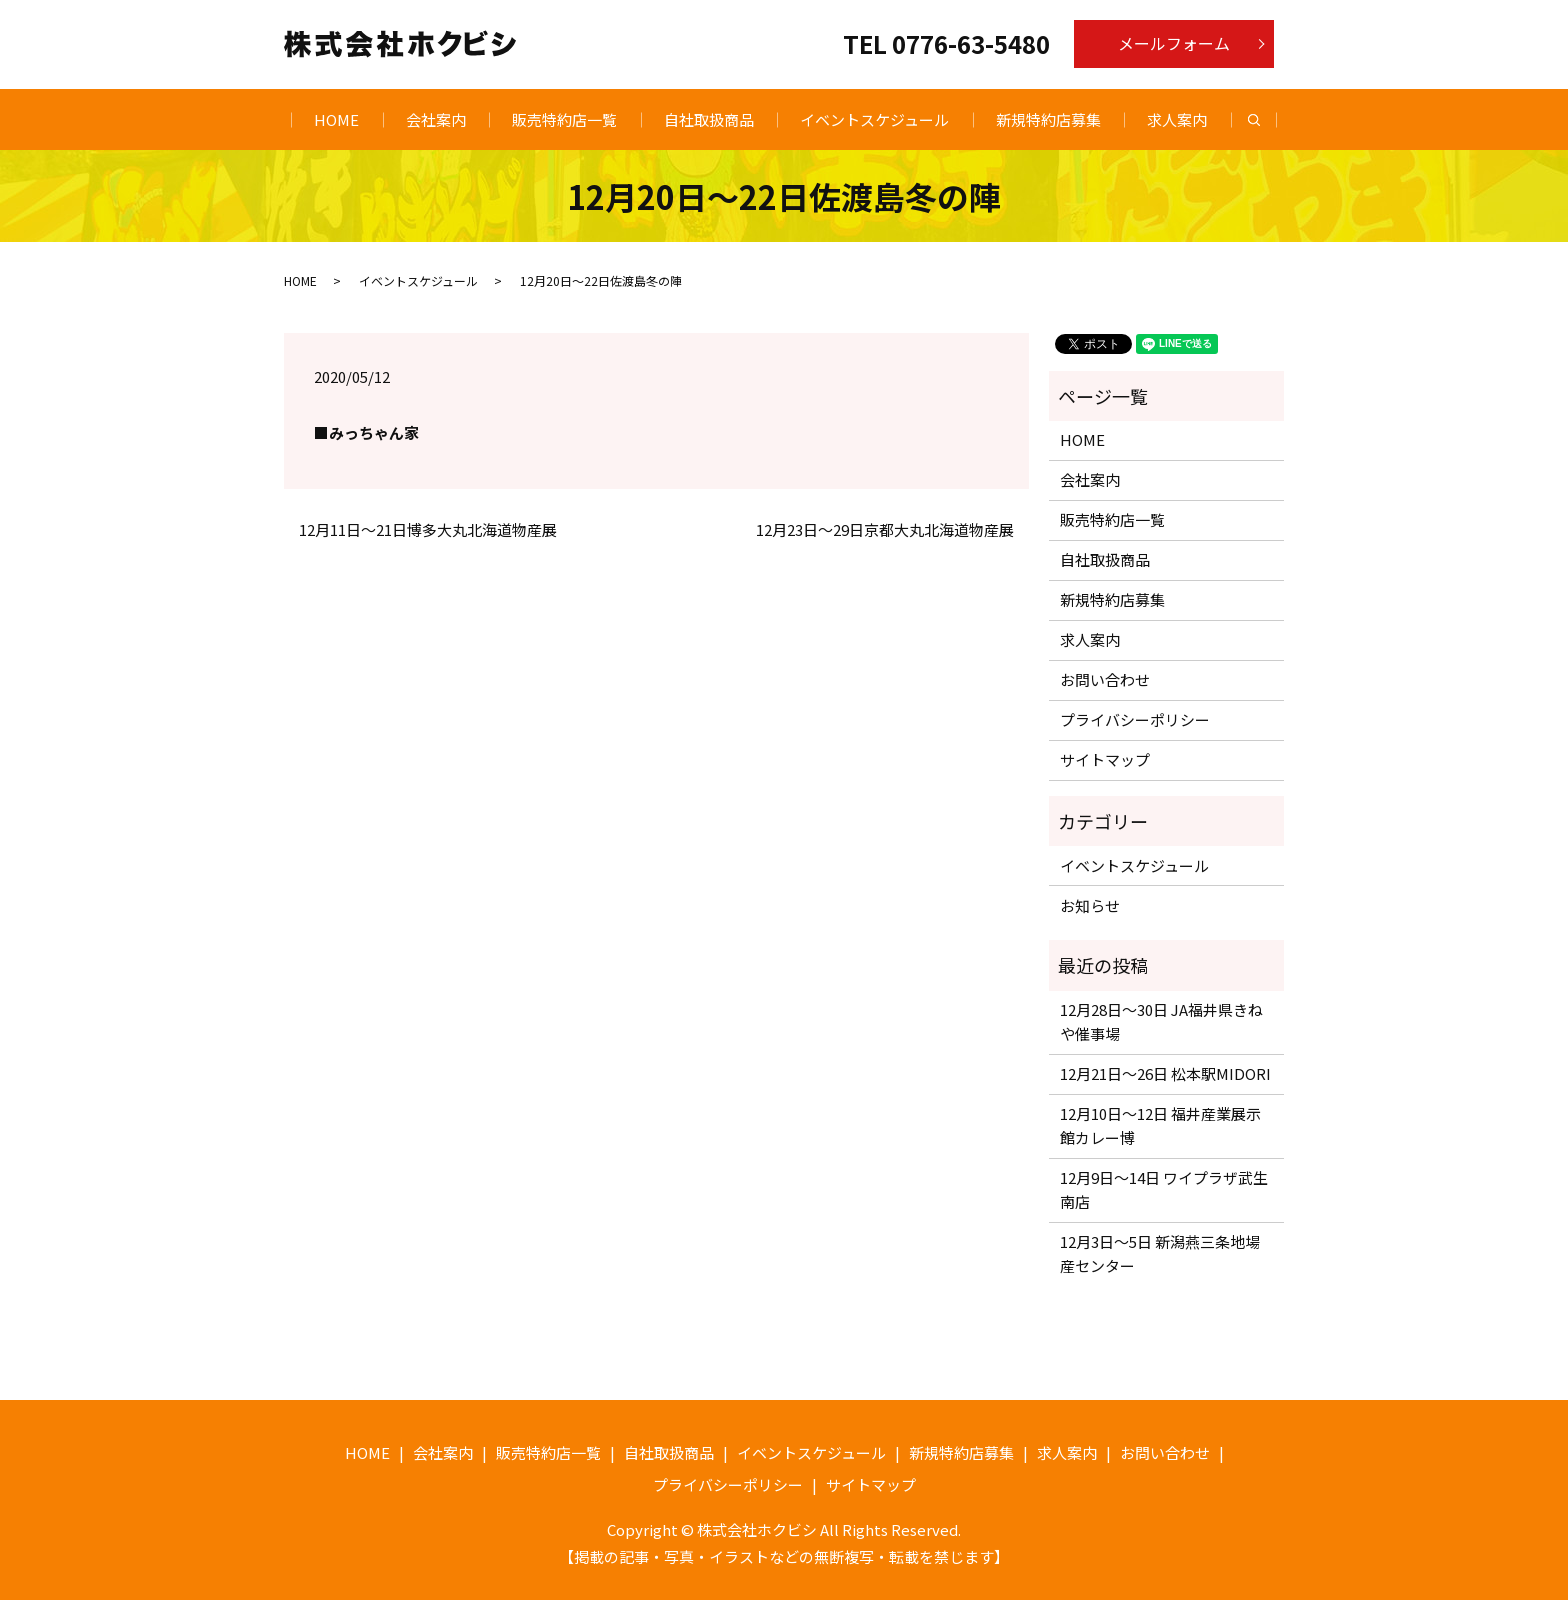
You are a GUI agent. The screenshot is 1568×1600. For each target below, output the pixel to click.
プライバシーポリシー (1135, 719)
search (1265, 120)
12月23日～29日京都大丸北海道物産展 (885, 529)
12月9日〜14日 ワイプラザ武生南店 (1164, 1189)
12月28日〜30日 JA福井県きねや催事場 (1161, 1021)
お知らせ (1090, 905)
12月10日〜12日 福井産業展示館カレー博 (1160, 1125)
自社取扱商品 (709, 119)
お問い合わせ (1105, 679)
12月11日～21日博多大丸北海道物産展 (428, 529)
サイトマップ (1105, 759)
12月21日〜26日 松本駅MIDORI (1165, 1073)
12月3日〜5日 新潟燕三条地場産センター (1160, 1253)
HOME (336, 119)
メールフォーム (1174, 43)
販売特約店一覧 (564, 119)
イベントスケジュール (874, 119)
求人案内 (1177, 119)
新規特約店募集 (1048, 119)
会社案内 (436, 119)
